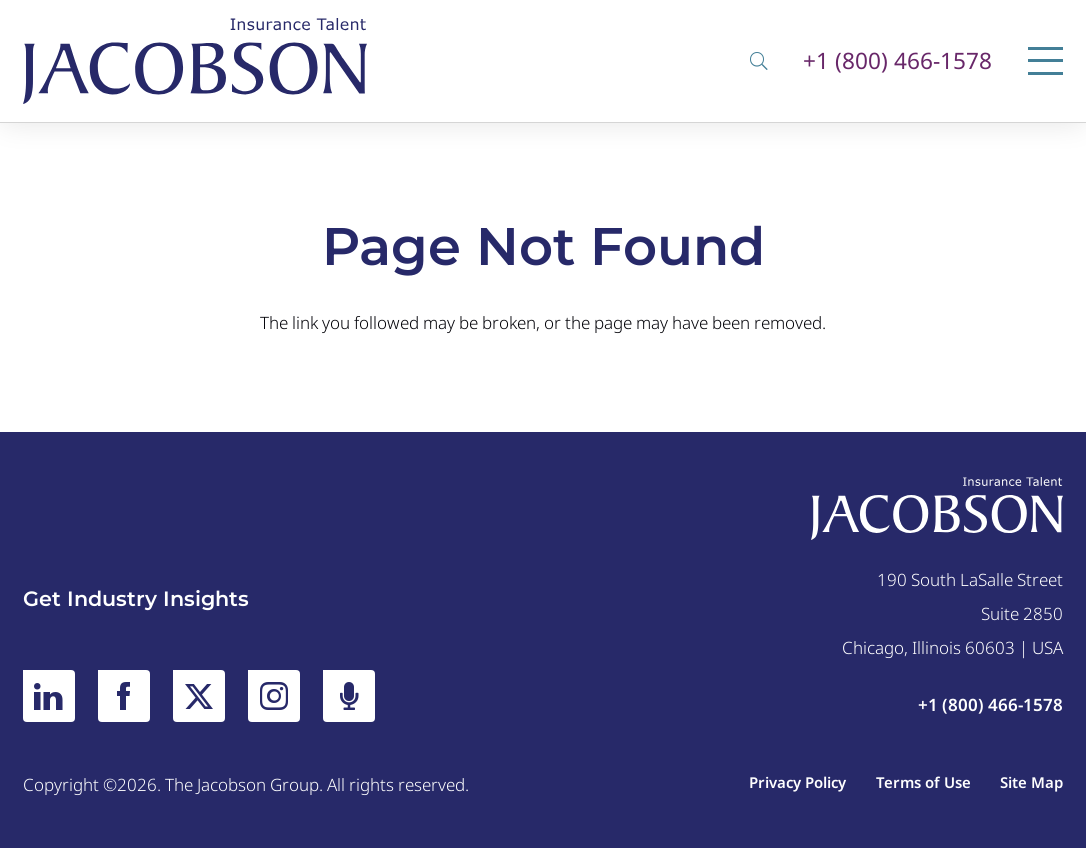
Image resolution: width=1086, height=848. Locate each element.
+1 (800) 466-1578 (897, 61)
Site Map (1031, 782)
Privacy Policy (797, 782)
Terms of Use (923, 782)
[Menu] (1045, 61)
